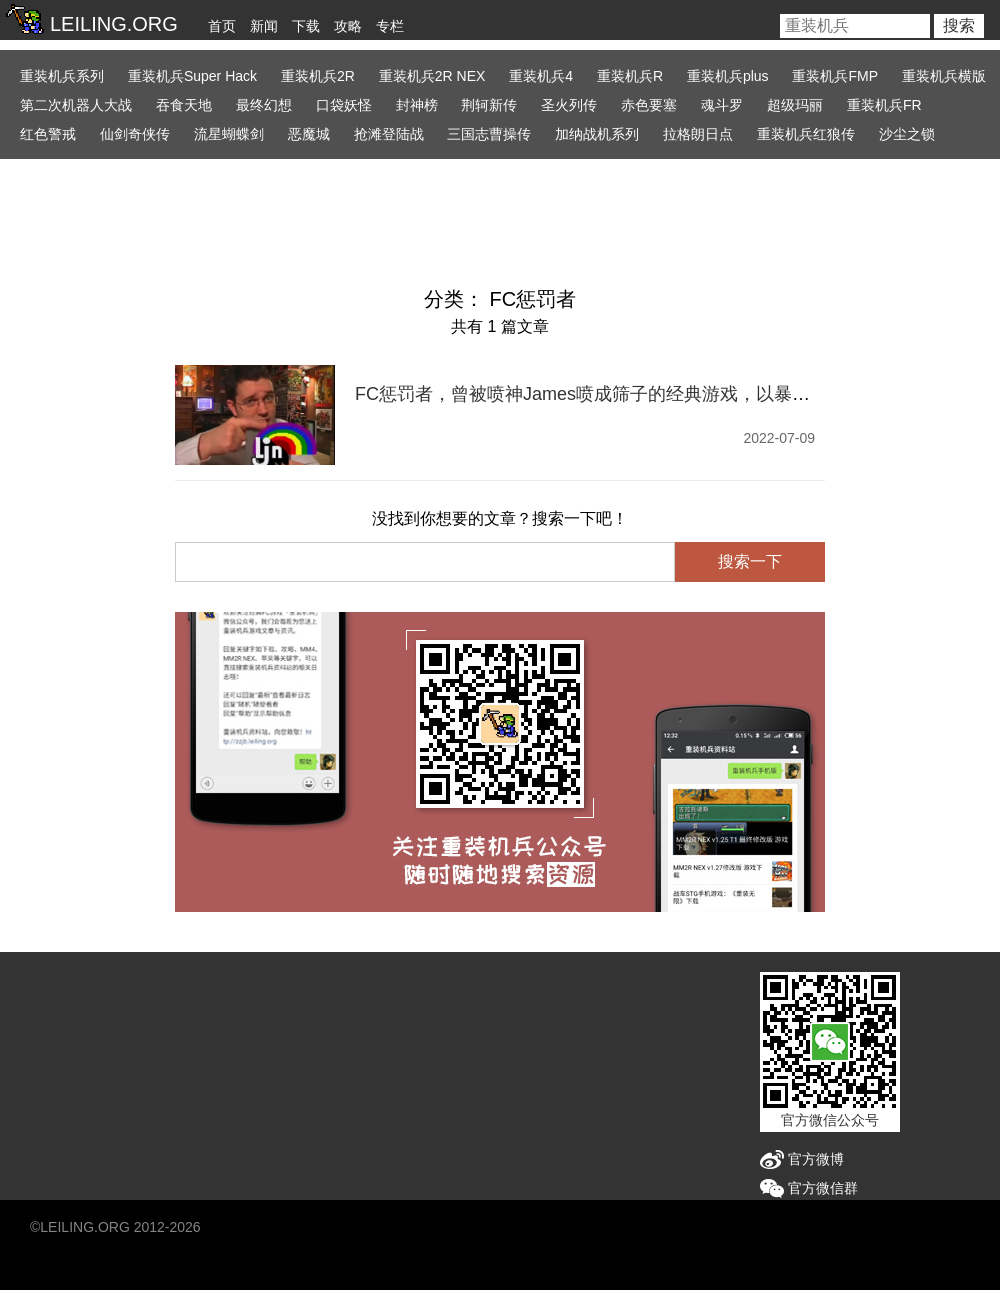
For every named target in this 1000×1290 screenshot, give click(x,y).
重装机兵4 (541, 76)
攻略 (348, 26)
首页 (222, 26)
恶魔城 (309, 134)
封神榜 (417, 105)
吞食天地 (184, 105)
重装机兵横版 (944, 76)
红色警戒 (48, 134)
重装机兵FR (884, 105)
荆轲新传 (489, 105)
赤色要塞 (649, 105)
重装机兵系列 (62, 76)
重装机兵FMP (835, 76)
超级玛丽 (795, 105)
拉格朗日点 (698, 134)
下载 (306, 26)
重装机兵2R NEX (432, 76)
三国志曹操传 (489, 134)
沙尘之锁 (907, 134)
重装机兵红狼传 (806, 134)
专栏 (390, 26)
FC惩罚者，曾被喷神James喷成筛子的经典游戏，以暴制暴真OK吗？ (631, 394)
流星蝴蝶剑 (229, 134)
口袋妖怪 (344, 105)
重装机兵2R (318, 76)
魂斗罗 (722, 105)
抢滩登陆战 (389, 134)
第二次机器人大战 (76, 105)
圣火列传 (569, 105)
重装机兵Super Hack (192, 76)
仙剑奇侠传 (135, 134)
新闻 (264, 26)
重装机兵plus (728, 76)
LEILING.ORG (84, 1227)
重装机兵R (630, 76)
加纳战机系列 (597, 134)
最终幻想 (264, 105)
